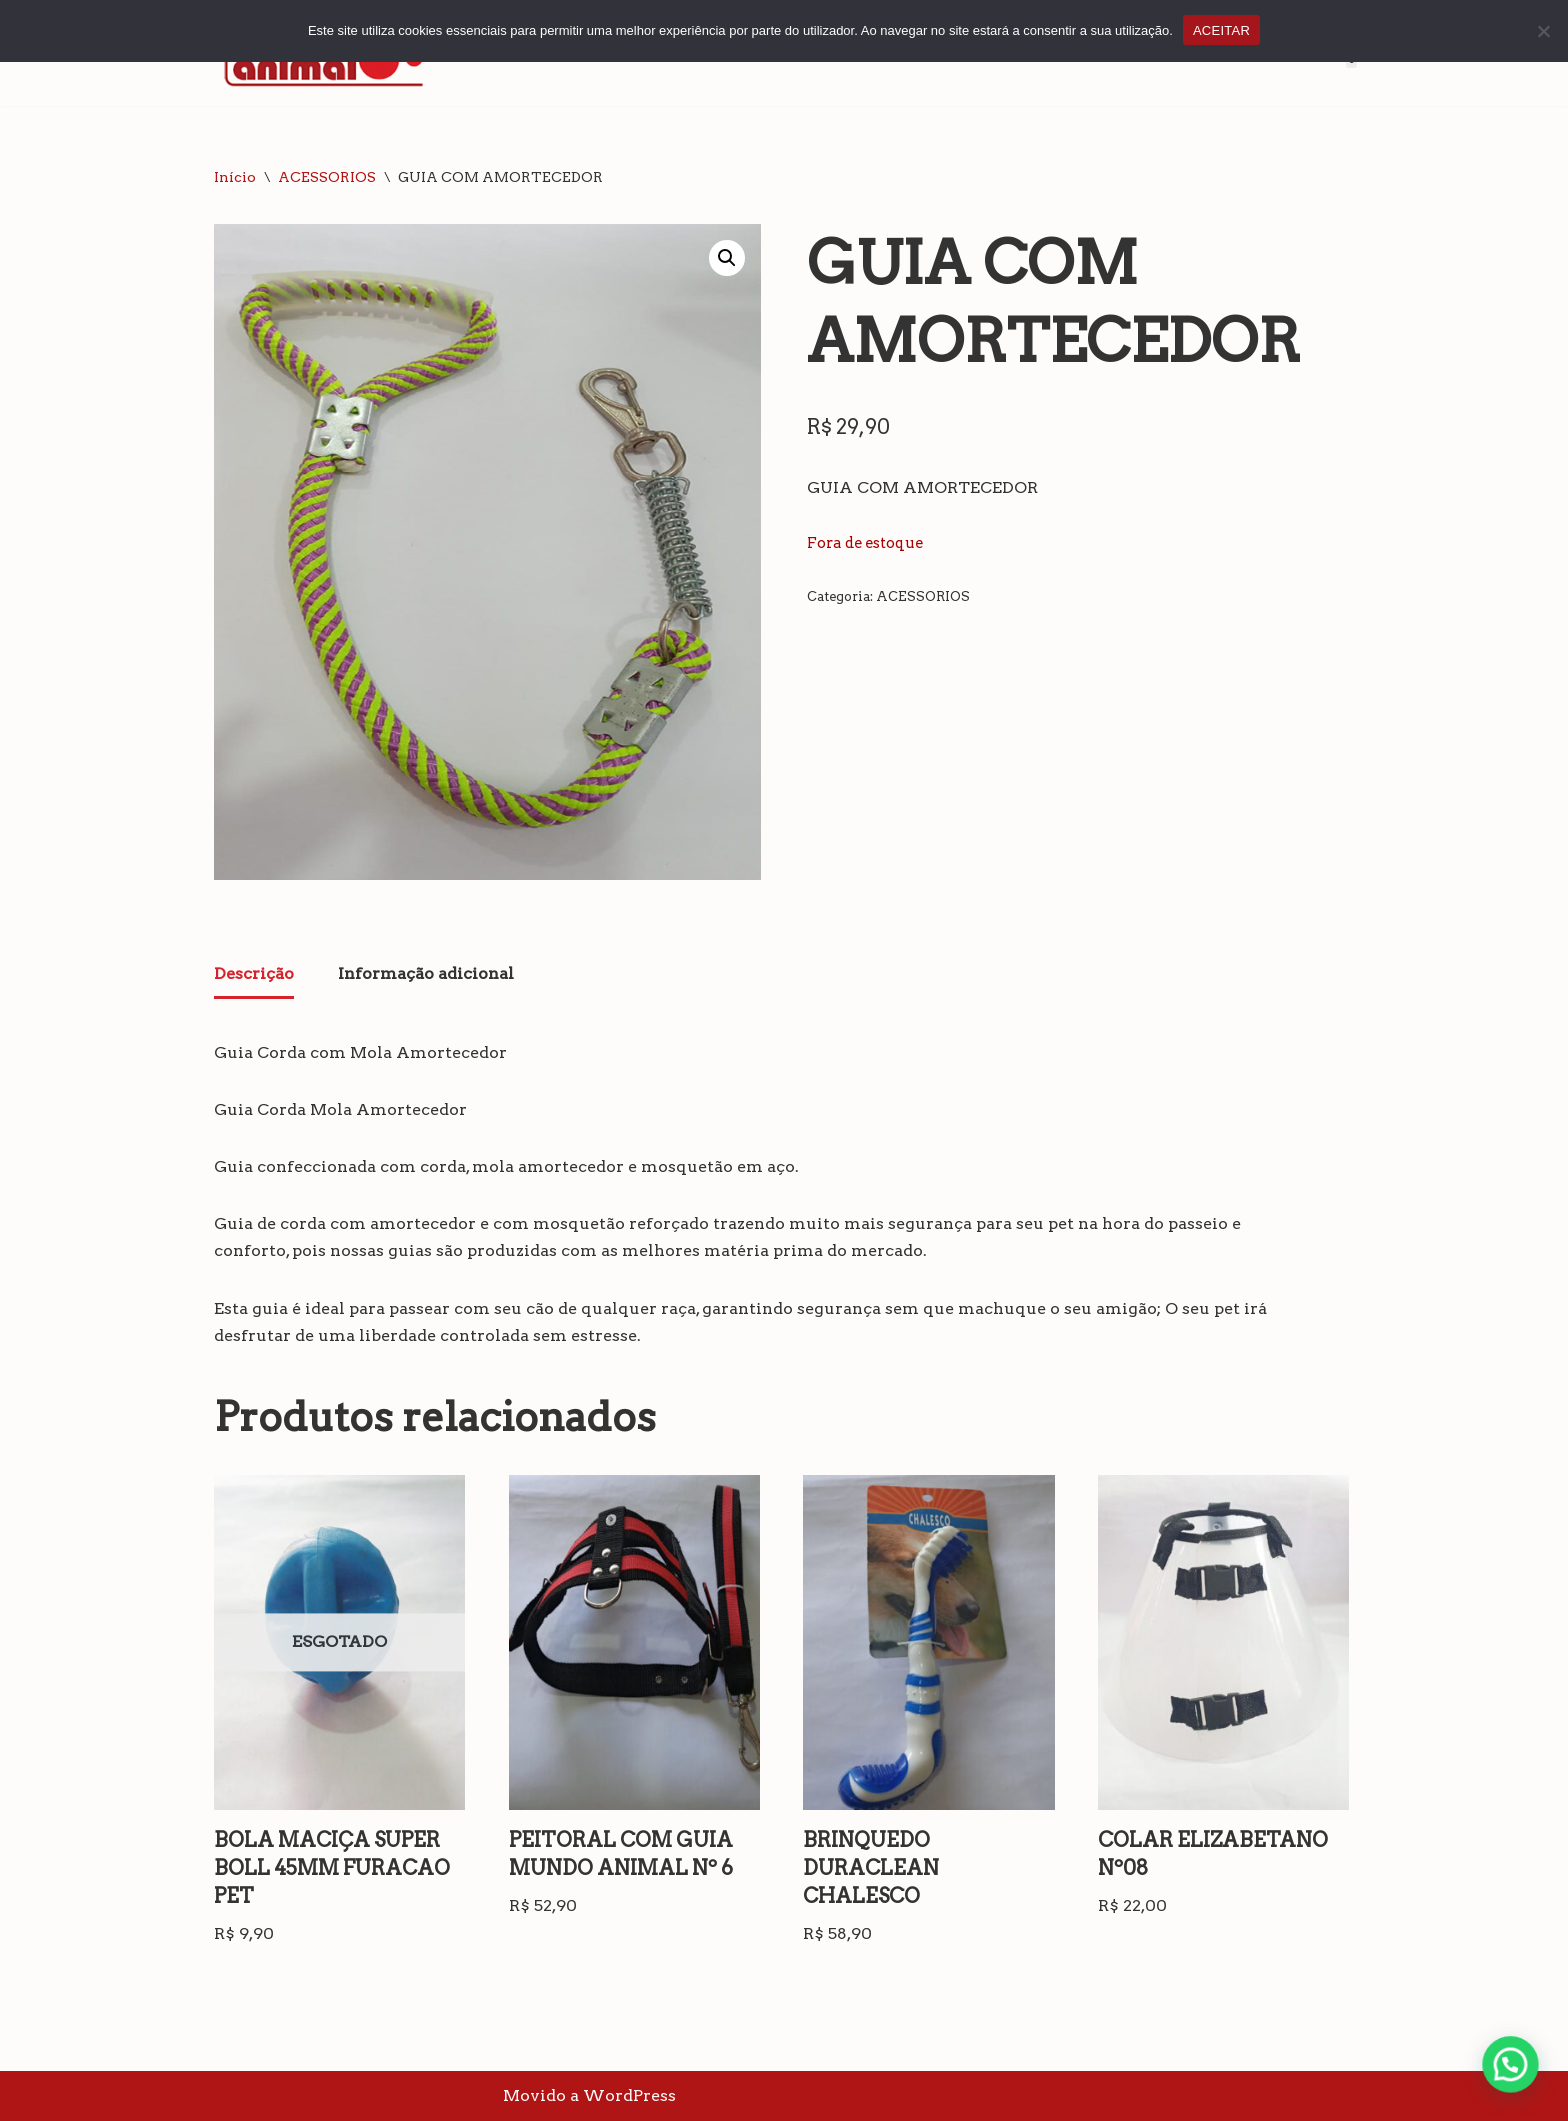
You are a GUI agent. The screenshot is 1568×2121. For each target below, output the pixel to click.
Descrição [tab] (254, 973)
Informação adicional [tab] (426, 973)
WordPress (629, 2095)
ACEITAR (1221, 30)
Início (235, 177)
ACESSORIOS (327, 177)
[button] (727, 258)
